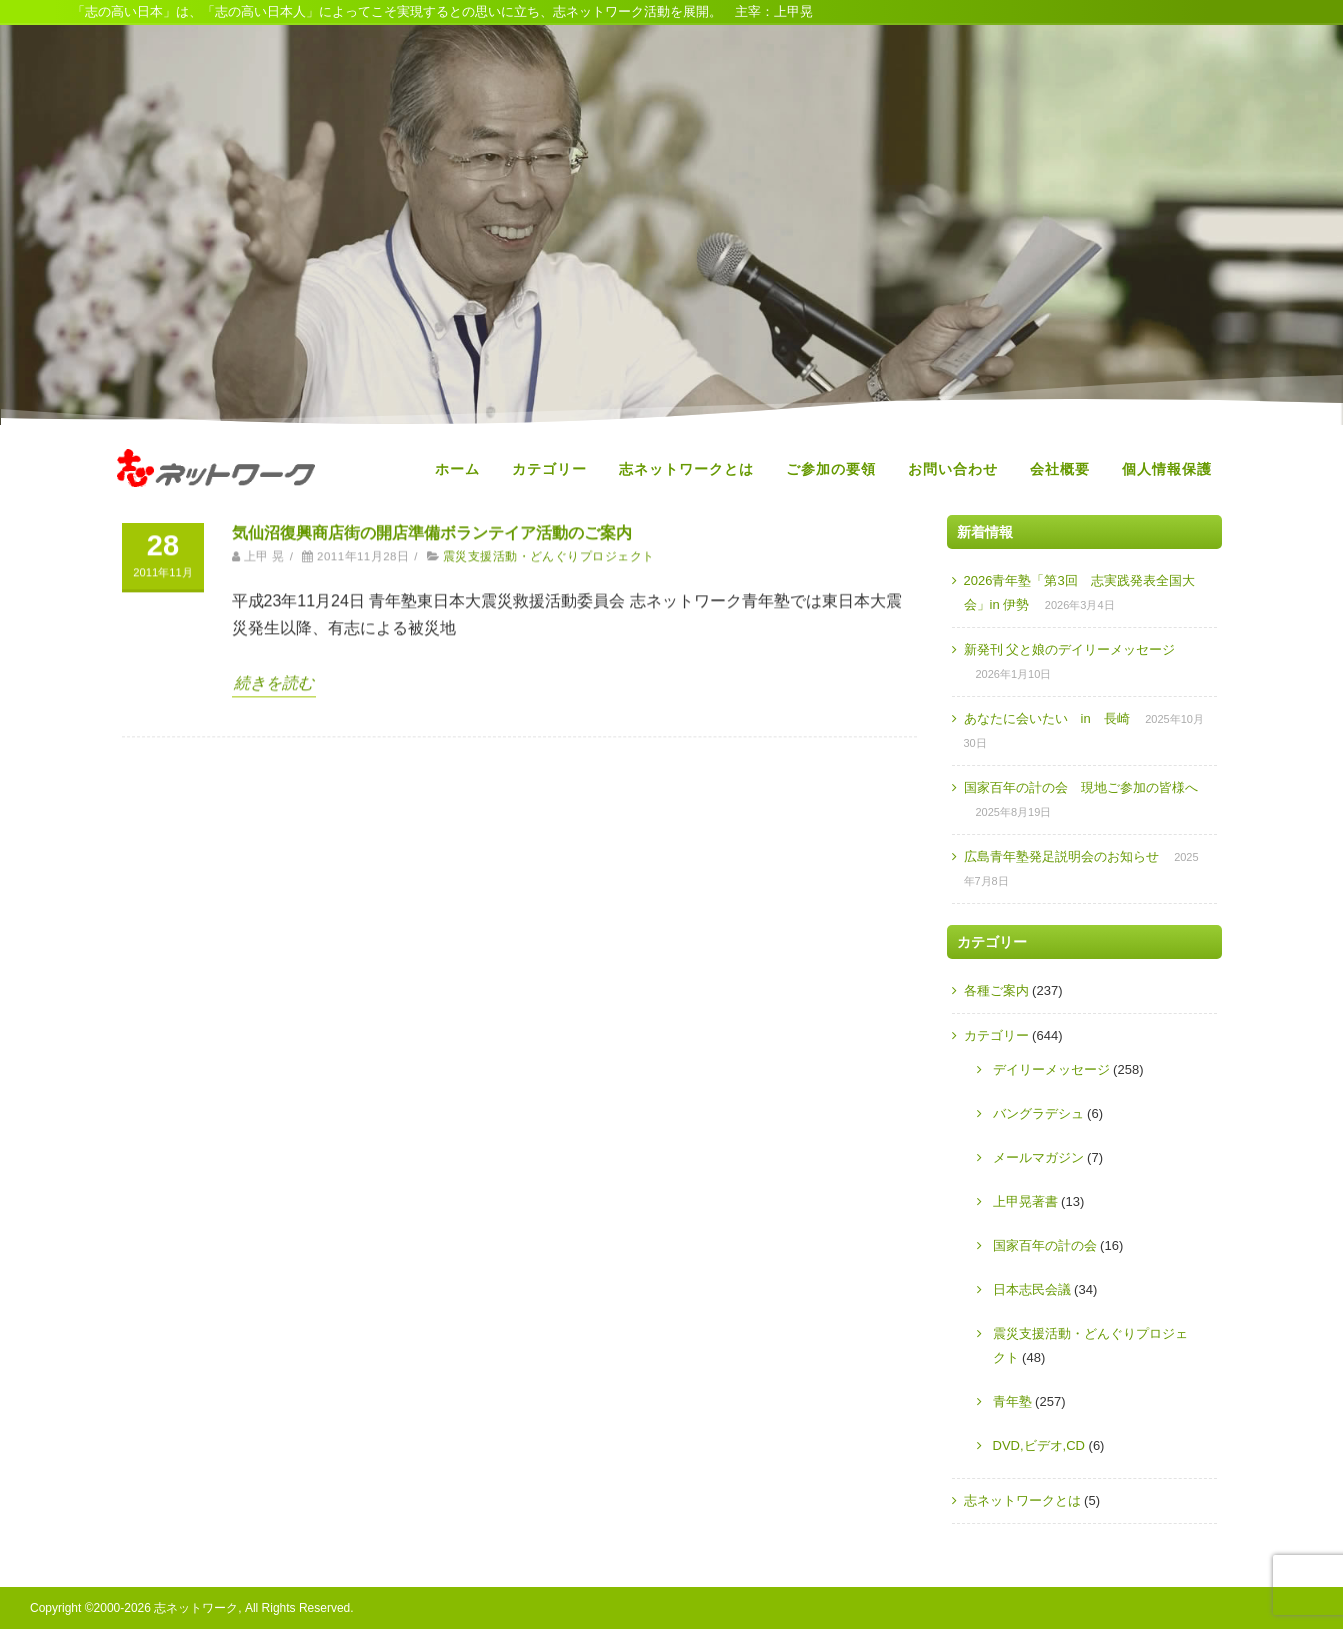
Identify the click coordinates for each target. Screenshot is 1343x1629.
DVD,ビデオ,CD (1039, 1445)
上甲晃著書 (1025, 1201)
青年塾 (1012, 1401)
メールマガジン (1038, 1157)
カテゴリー (549, 469)
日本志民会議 (1032, 1289)
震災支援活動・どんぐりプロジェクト (549, 550)
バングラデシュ (1038, 1113)
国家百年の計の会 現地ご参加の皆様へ (1081, 787)
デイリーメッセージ (1051, 1069)
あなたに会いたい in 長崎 (1047, 718)
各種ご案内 (996, 990)
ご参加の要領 (831, 469)
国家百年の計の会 (1045, 1245)
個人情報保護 (1167, 469)
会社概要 (1060, 469)
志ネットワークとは (686, 469)
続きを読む (274, 675)
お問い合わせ (953, 469)
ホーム (457, 469)
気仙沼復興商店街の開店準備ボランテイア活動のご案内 (432, 525)
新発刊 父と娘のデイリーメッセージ (1070, 649)
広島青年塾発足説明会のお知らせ (1061, 856)
